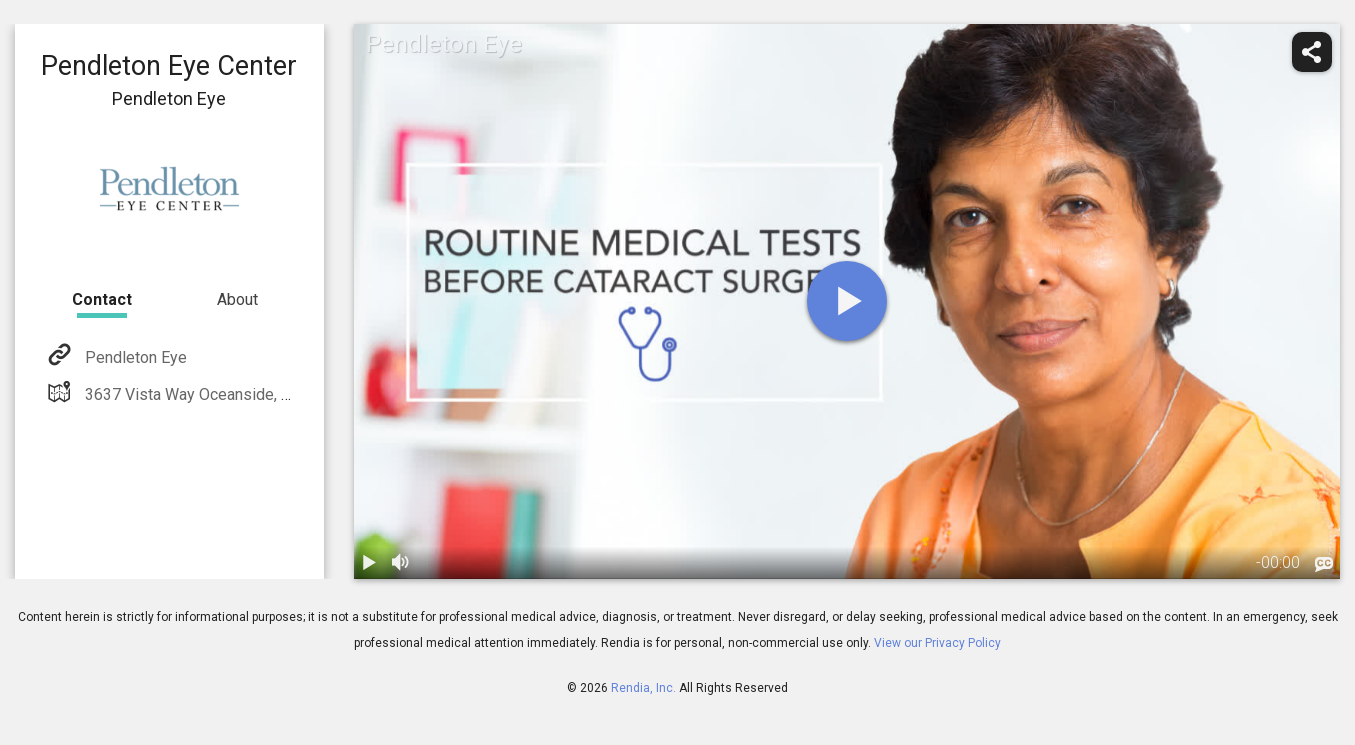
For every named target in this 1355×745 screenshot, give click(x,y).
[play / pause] (370, 563)
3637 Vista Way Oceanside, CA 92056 (215, 394)
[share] (1312, 52)
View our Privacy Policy (937, 643)
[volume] (402, 563)
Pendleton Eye (134, 357)
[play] (847, 301)
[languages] (1324, 564)
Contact (102, 299)
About (237, 299)
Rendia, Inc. (643, 688)
